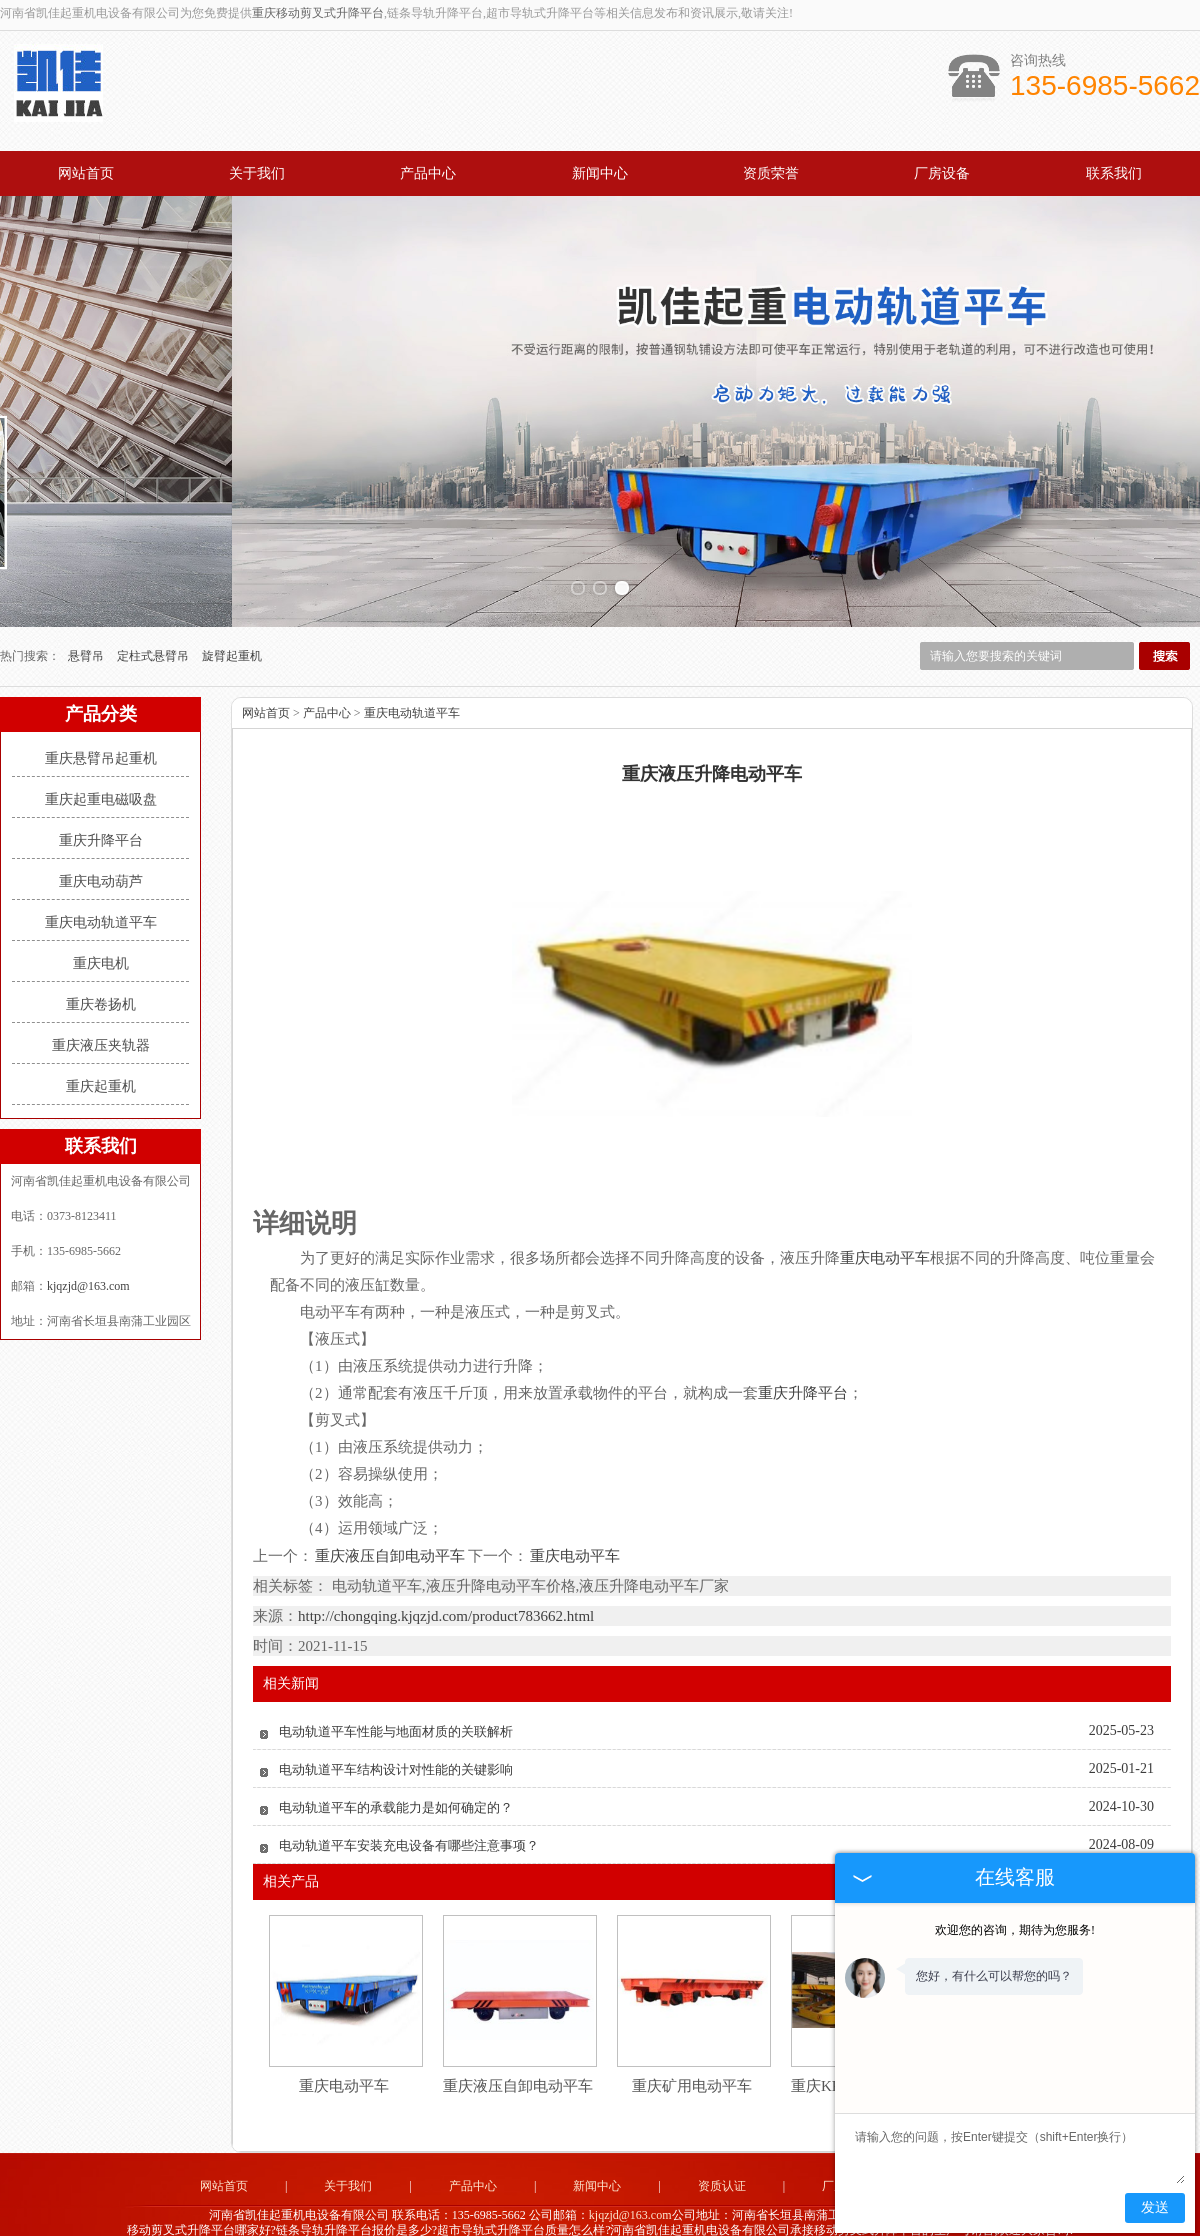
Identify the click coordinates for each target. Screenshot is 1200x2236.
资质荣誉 (771, 173)
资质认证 (722, 2158)
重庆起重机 (101, 1058)
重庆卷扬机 (101, 976)
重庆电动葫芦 (101, 853)
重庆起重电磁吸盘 (101, 771)
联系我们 (1114, 173)
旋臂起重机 (232, 628)
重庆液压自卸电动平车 (390, 1528)
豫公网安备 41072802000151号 (600, 2221)
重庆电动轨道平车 (101, 894)
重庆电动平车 (574, 1528)
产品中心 (428, 173)
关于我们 (257, 173)
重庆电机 (101, 935)
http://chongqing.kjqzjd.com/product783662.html (446, 1588)
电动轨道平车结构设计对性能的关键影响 (396, 1741)
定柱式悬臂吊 (154, 628)
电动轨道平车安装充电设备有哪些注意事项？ (409, 1817)
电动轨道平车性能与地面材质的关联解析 (396, 1703)
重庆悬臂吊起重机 (101, 730)
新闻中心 (600, 173)
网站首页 (86, 173)
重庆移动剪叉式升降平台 (318, 13)
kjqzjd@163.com (88, 1258)
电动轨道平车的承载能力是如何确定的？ (396, 1779)
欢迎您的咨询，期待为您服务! (1015, 1930)
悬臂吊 (87, 628)
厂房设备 (942, 173)
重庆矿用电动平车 (692, 2058)
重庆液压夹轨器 (101, 1017)
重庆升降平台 (101, 812)
